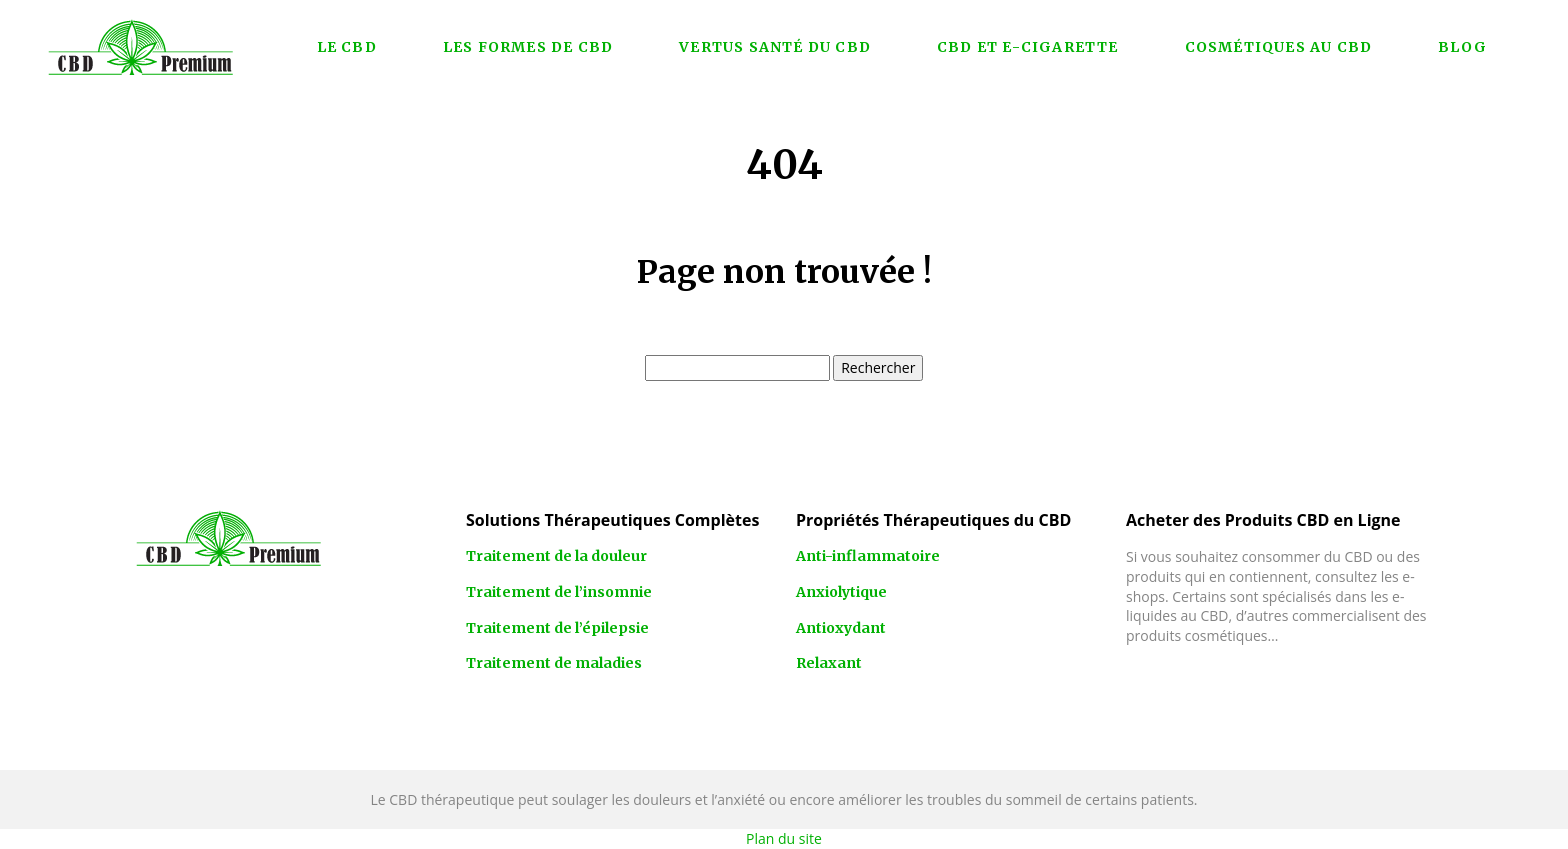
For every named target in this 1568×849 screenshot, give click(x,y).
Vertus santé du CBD (775, 47)
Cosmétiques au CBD (1279, 47)
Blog (1462, 47)
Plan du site (784, 838)
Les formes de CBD (528, 47)
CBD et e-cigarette (1028, 47)
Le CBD (347, 47)
